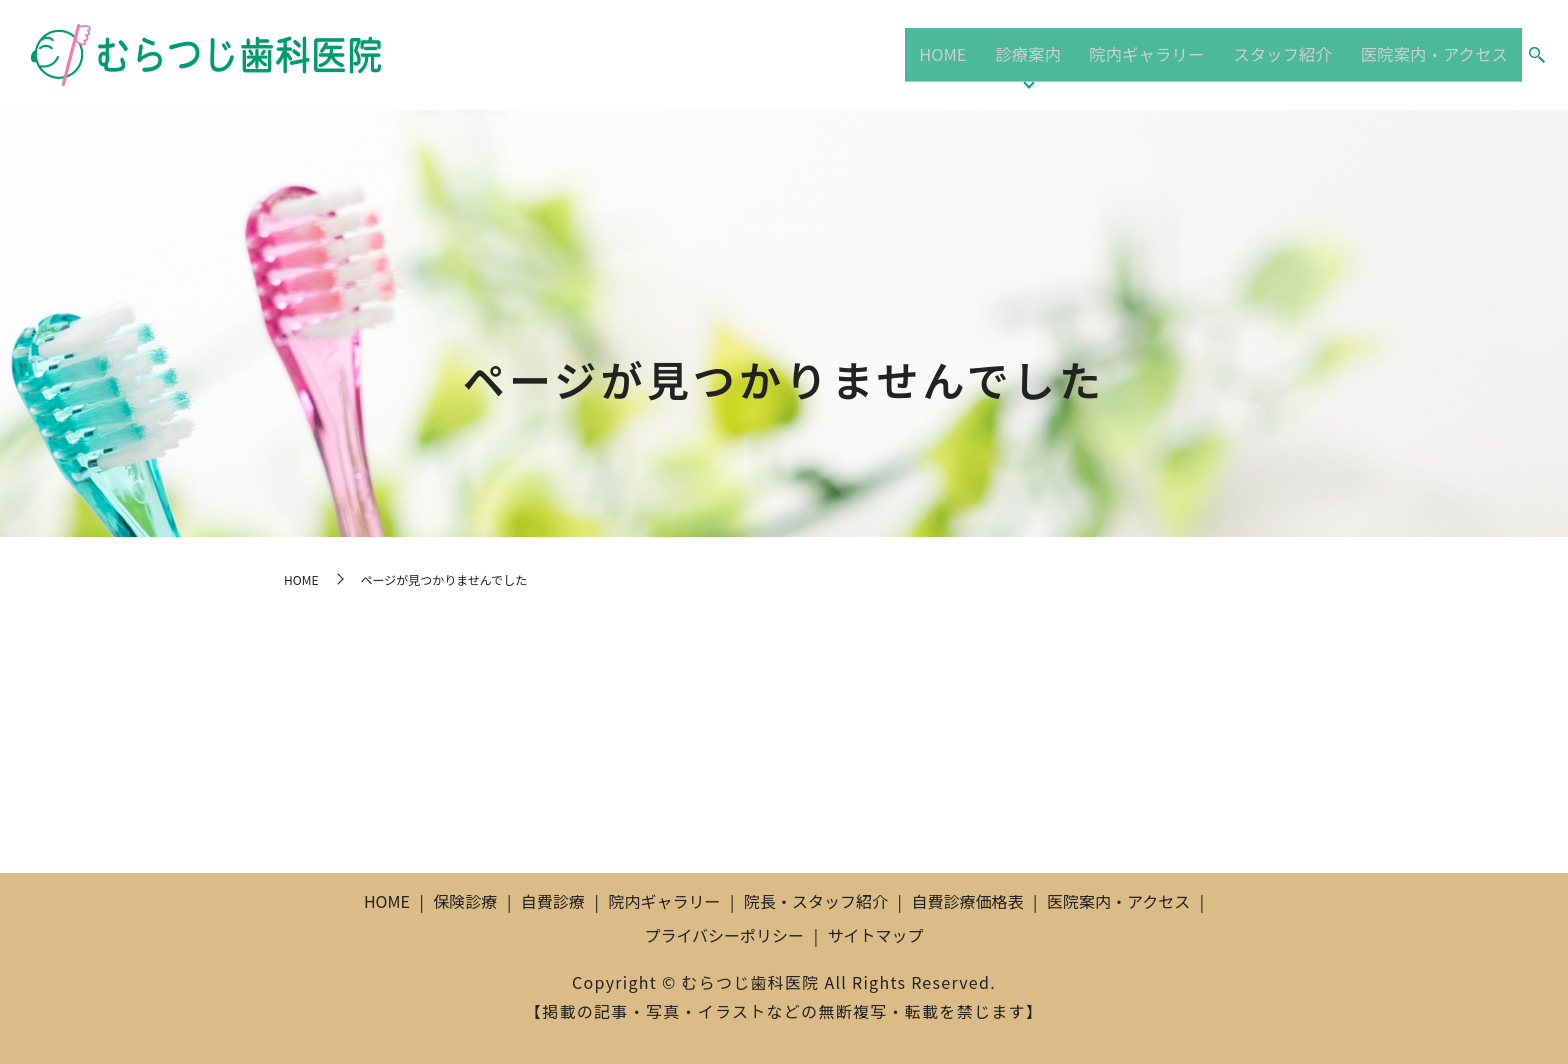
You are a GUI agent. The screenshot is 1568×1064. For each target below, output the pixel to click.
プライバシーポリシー (724, 935)
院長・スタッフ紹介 (816, 901)
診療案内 (1032, 54)
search (1537, 56)
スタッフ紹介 (1280, 54)
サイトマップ (876, 935)
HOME (952, 54)
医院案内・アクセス (1432, 54)
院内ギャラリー (1145, 54)
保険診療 (465, 901)
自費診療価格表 (967, 901)
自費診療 (553, 901)
